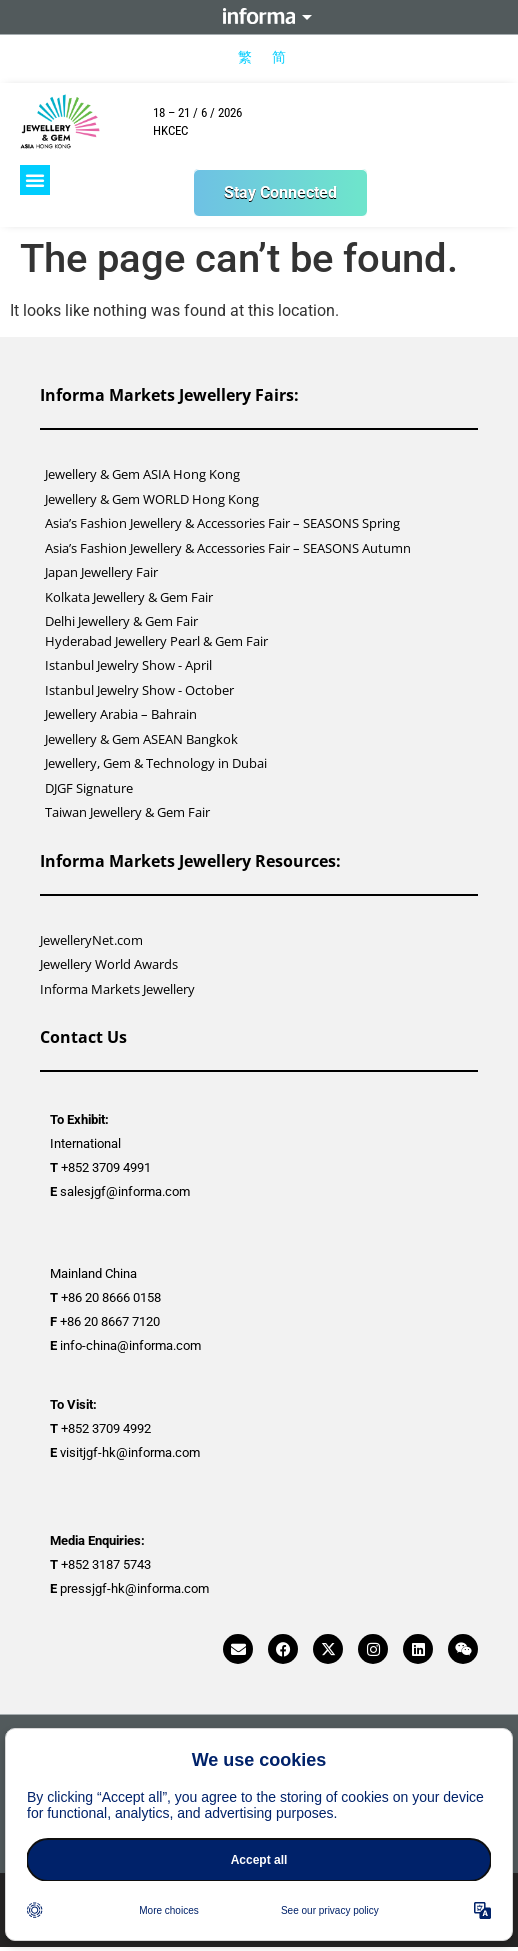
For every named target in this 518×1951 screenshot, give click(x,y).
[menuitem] (245, 57)
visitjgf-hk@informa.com (130, 1452)
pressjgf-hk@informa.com (134, 1588)
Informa (259, 17)
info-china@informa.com (130, 1345)
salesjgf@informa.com (125, 1191)
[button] (35, 180)
